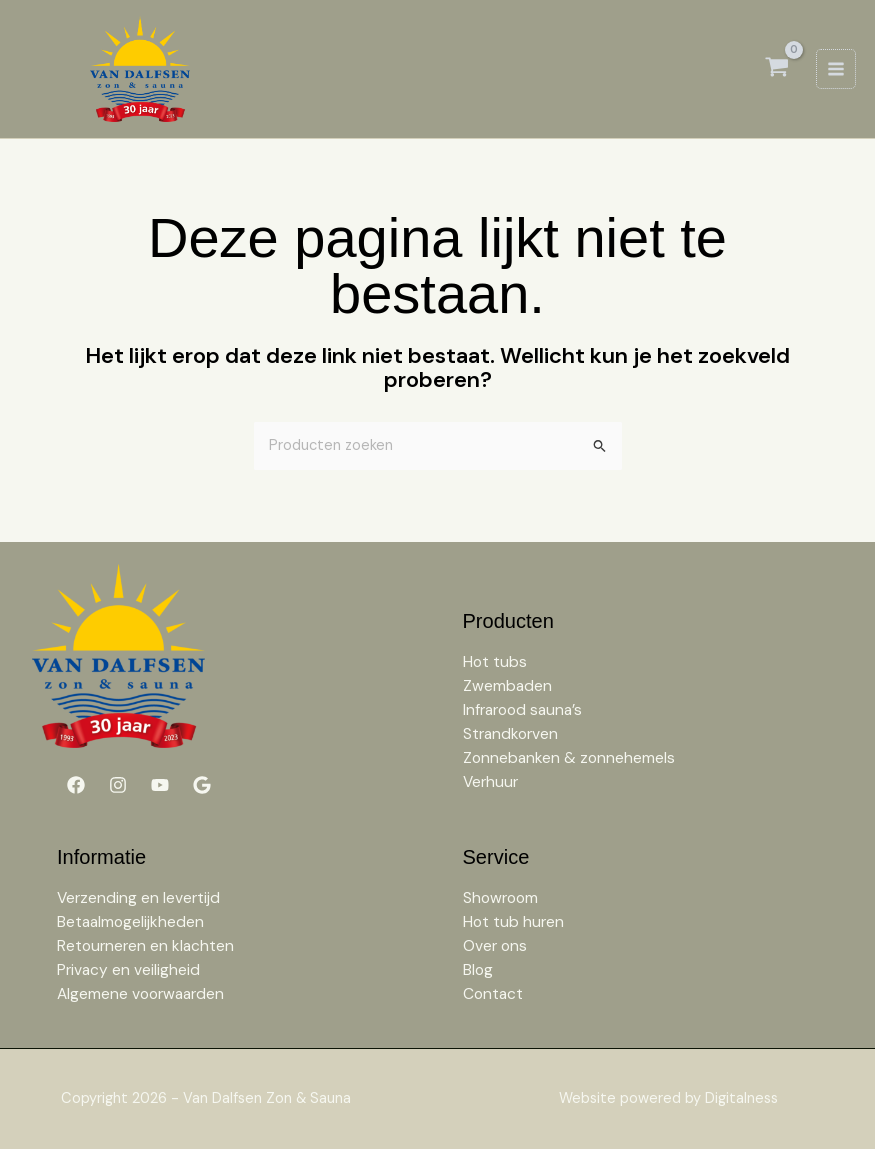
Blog (478, 970)
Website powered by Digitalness (668, 1098)
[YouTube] (160, 785)
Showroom (500, 898)
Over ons (495, 946)
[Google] (202, 785)
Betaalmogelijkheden (130, 922)
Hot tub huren (513, 922)
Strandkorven (510, 734)
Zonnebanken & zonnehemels (569, 758)
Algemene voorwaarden (140, 994)
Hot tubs (495, 662)
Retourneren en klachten (145, 946)
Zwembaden (507, 686)
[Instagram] (118, 785)
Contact (493, 994)
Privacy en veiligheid (128, 970)
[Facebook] (76, 785)
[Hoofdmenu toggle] (836, 69)
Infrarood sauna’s (522, 710)
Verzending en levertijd (138, 898)
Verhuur (490, 782)
